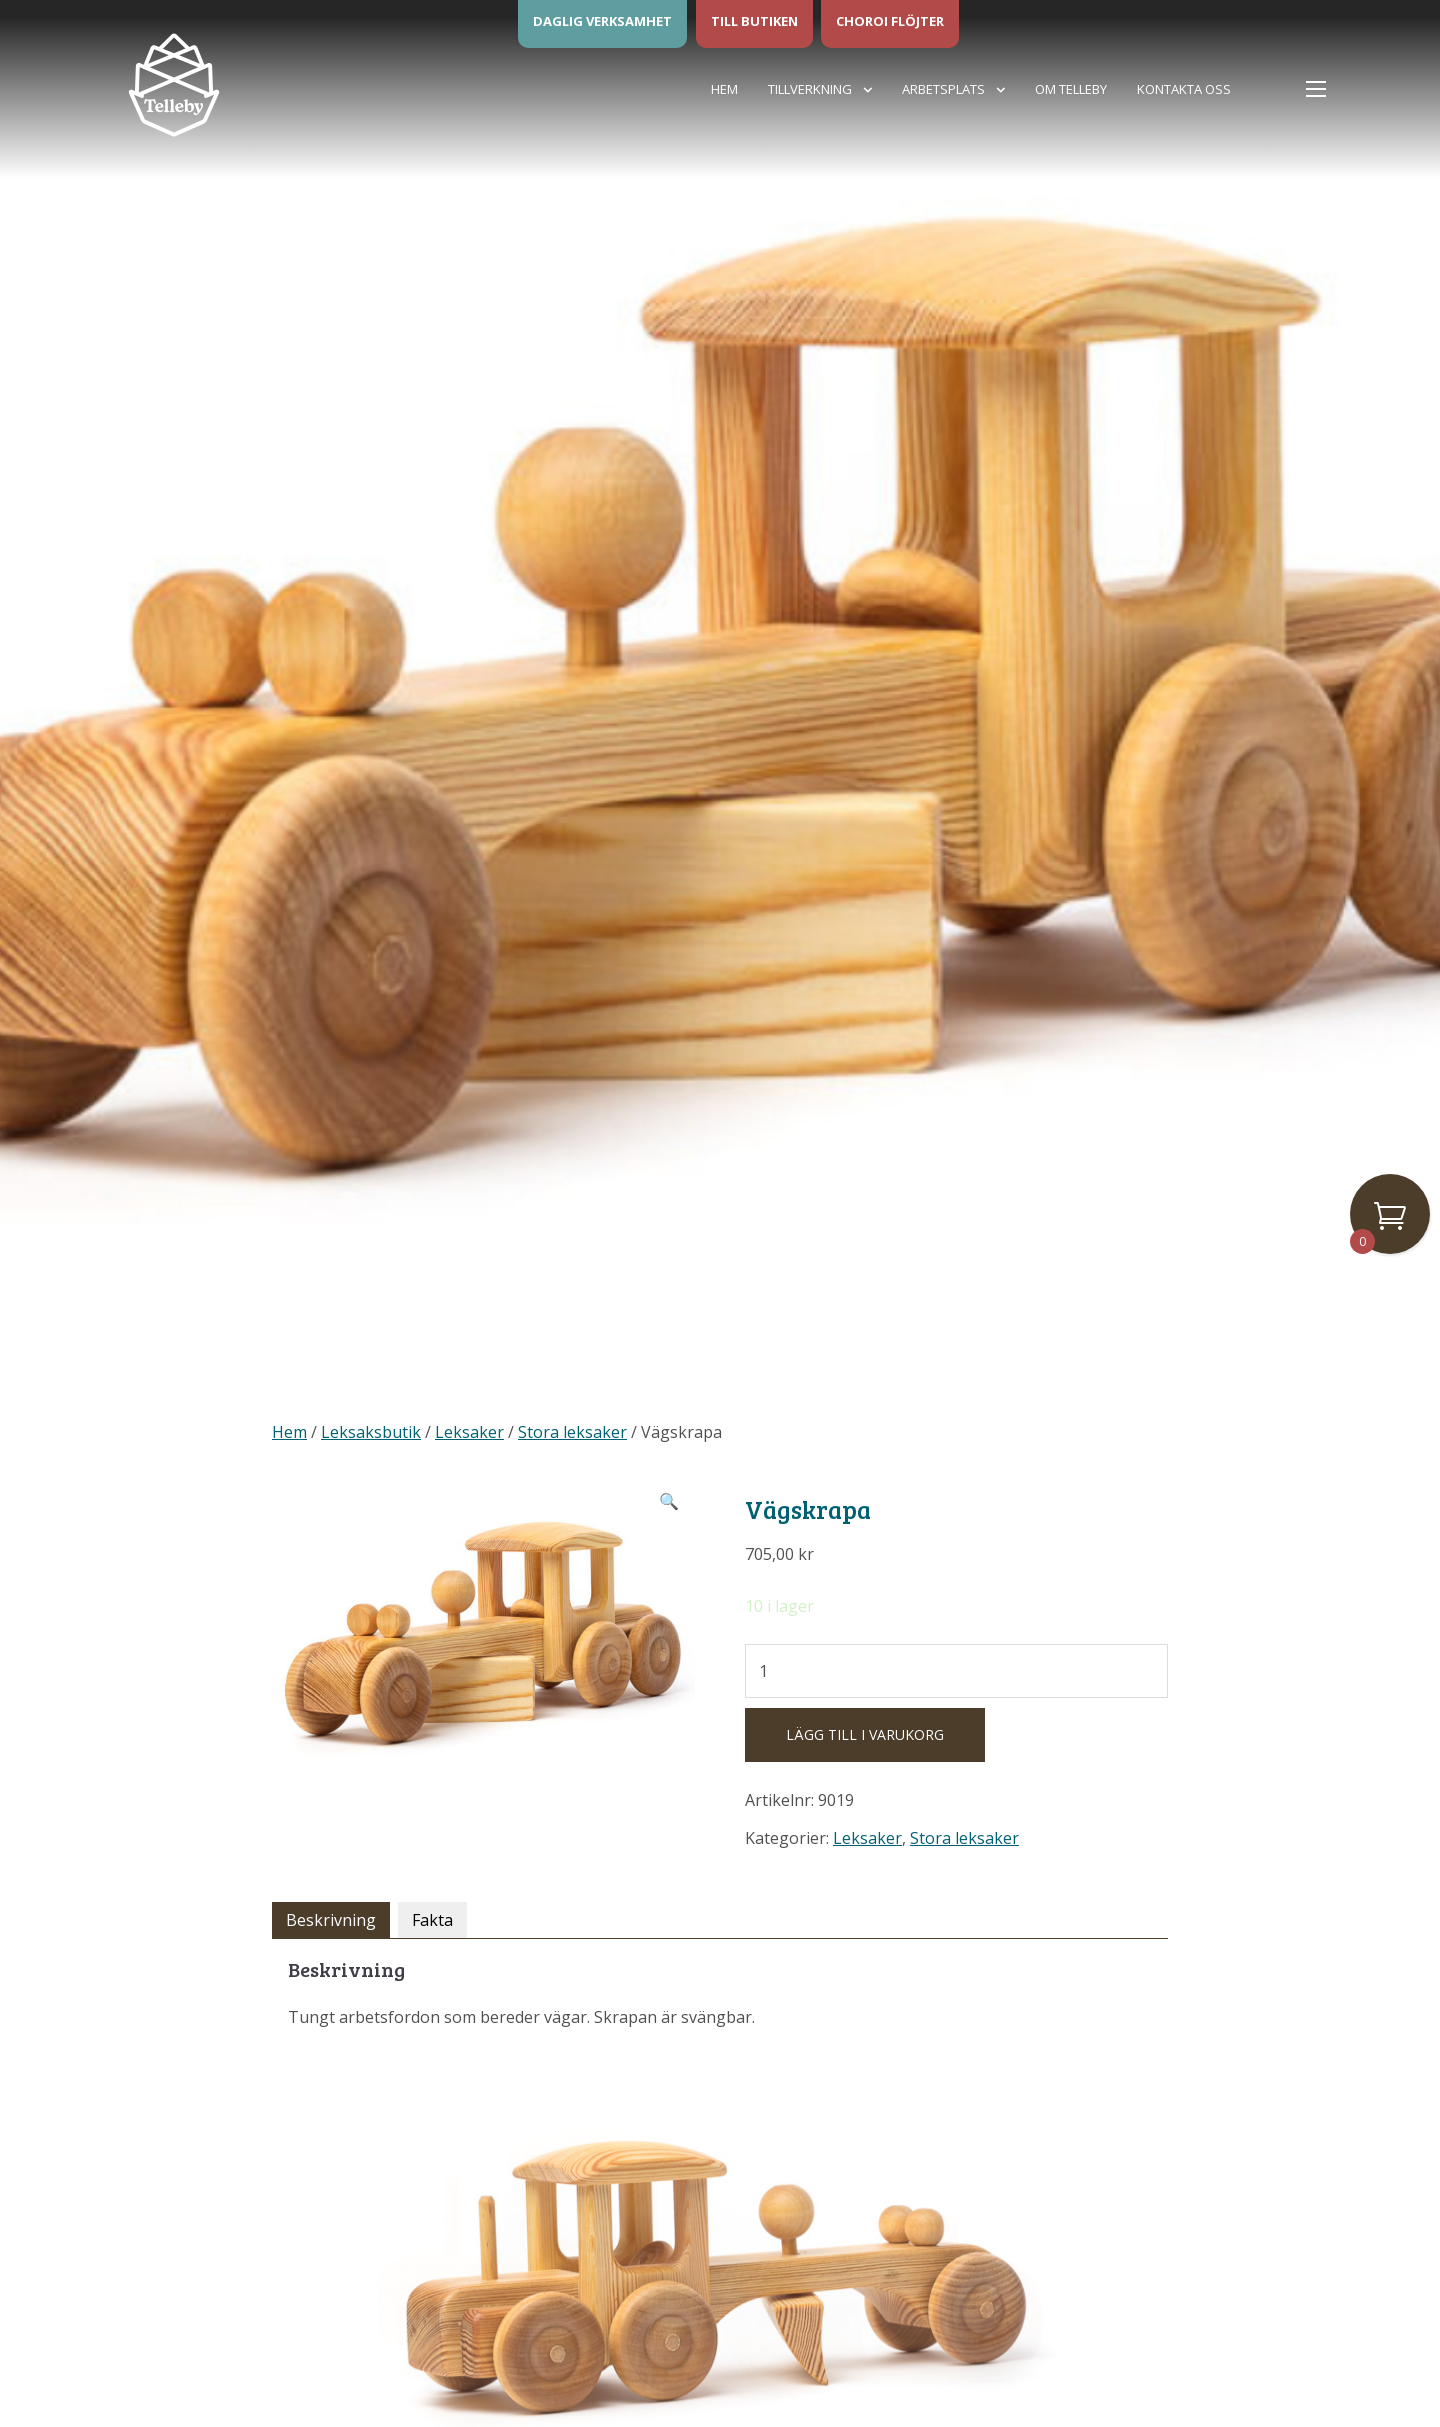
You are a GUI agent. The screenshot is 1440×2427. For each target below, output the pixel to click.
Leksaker (469, 1432)
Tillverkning (810, 89)
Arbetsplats (943, 89)
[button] (669, 1501)
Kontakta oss (1184, 89)
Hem (724, 89)
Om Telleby (1071, 89)
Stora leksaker (572, 1432)
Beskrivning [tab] (331, 1920)
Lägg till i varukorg (865, 1734)
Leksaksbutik (371, 1432)
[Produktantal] (956, 1671)
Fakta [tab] (432, 1920)
